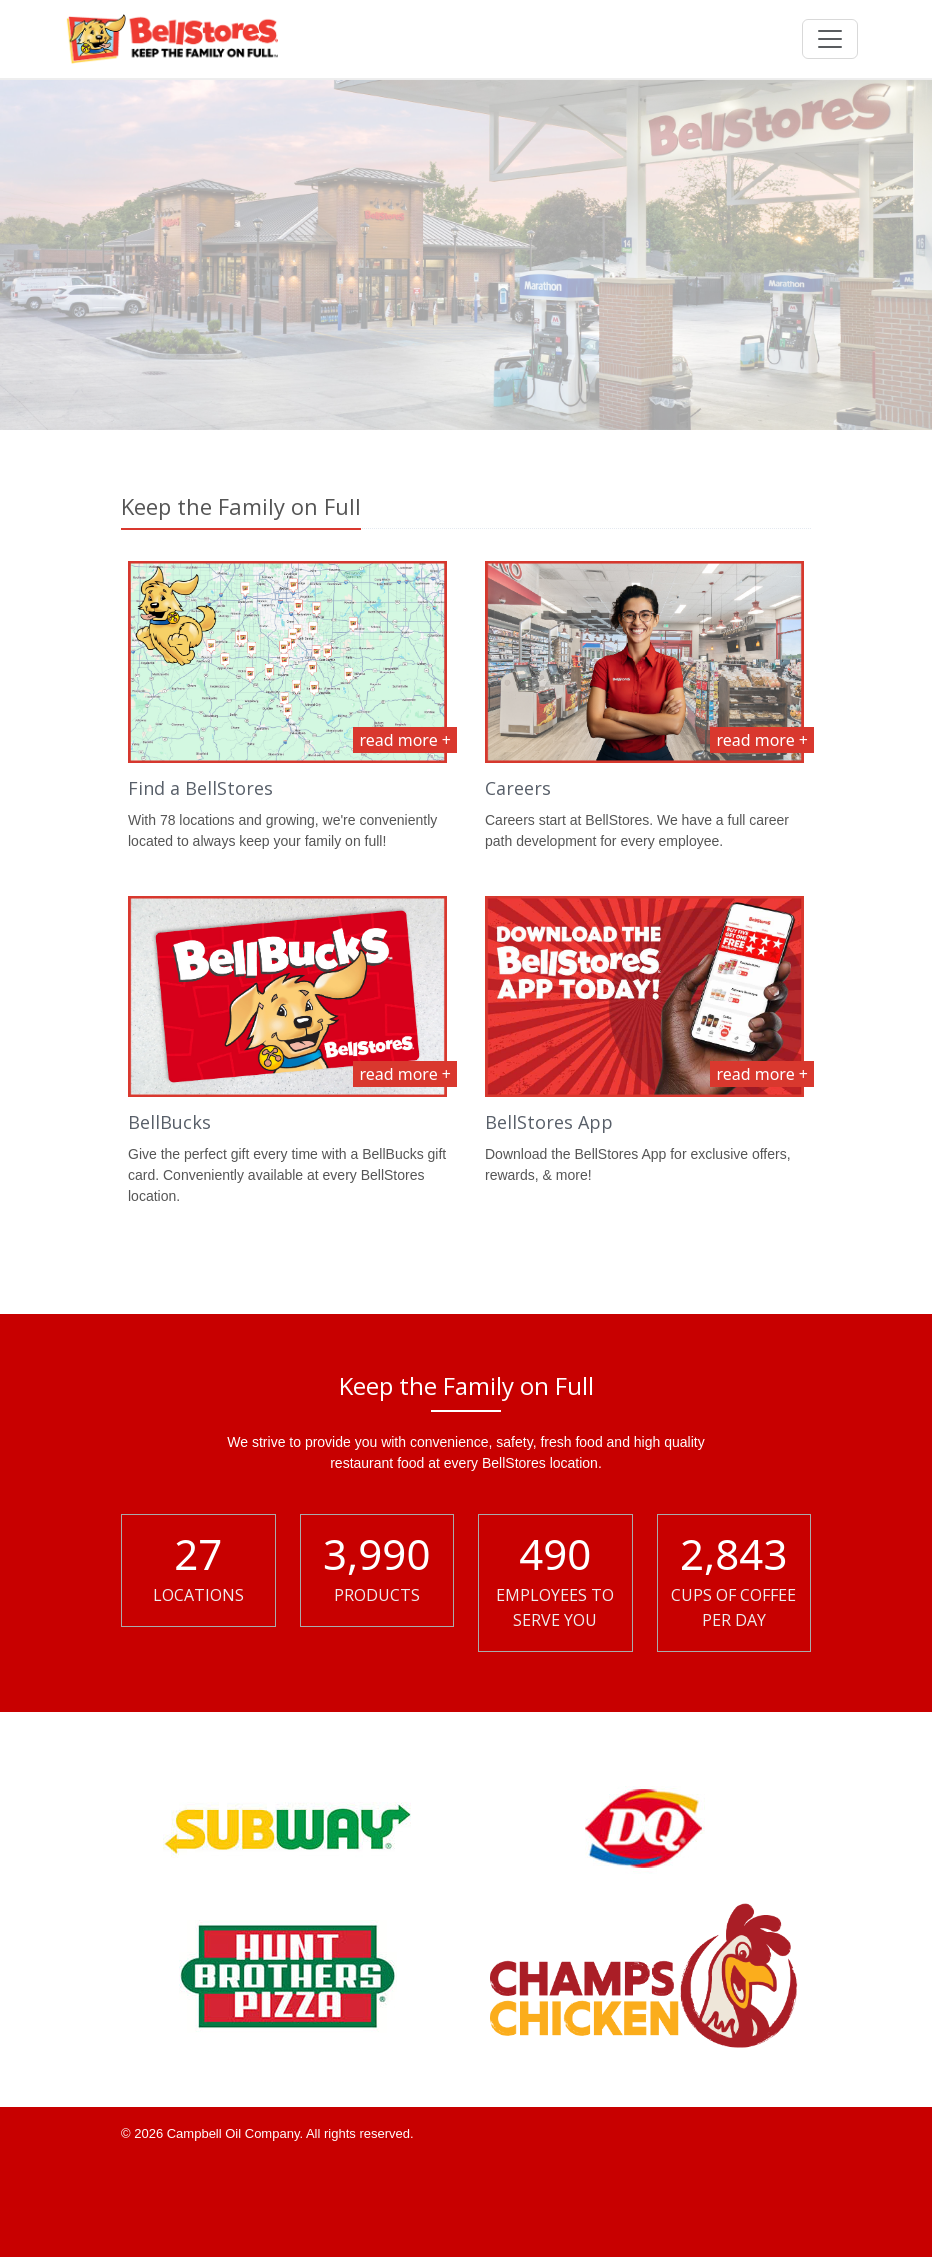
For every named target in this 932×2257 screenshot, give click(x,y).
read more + (405, 740)
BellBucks (169, 1122)
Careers (518, 788)
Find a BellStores (200, 788)
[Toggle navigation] (830, 39)
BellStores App (549, 1122)
